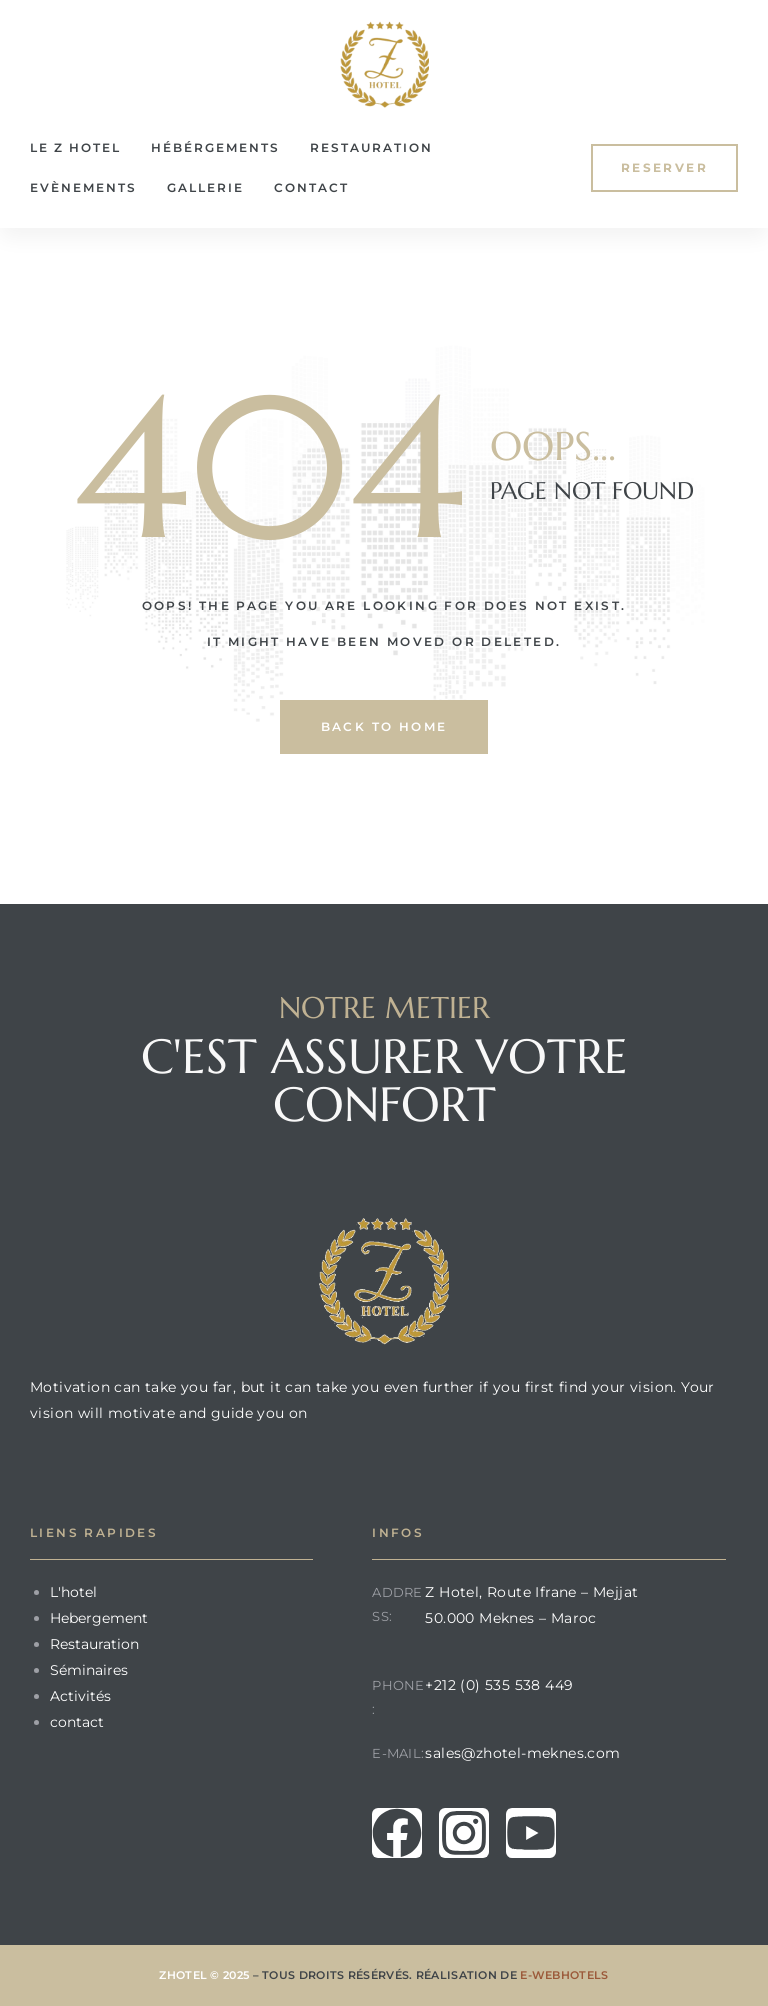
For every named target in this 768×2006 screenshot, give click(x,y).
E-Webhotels (564, 1975)
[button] (664, 167)
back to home (384, 726)
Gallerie (205, 187)
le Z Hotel (75, 147)
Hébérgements (215, 147)
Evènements (83, 187)
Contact (311, 187)
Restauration (371, 147)
